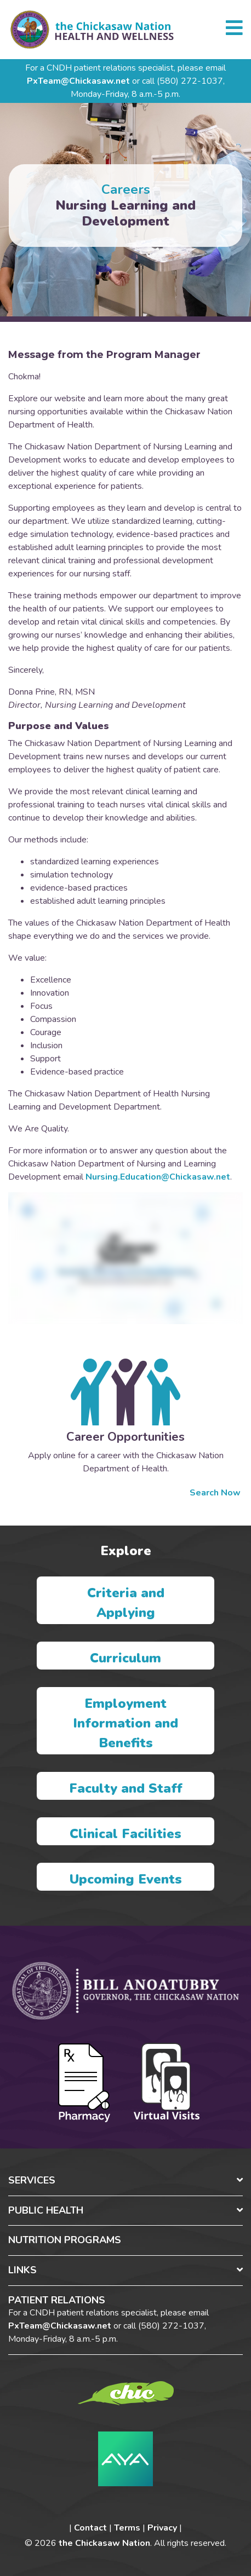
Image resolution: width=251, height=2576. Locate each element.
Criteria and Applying (125, 1602)
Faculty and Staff (125, 1788)
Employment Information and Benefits (125, 1723)
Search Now (216, 1493)
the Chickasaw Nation (104, 2543)
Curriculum (125, 1658)
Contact (90, 2528)
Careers (125, 189)
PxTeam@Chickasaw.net (78, 81)
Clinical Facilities (125, 1834)
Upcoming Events (126, 1879)
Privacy (162, 2528)
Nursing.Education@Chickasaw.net (157, 1177)
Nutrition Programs (64, 2239)
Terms (127, 2528)
